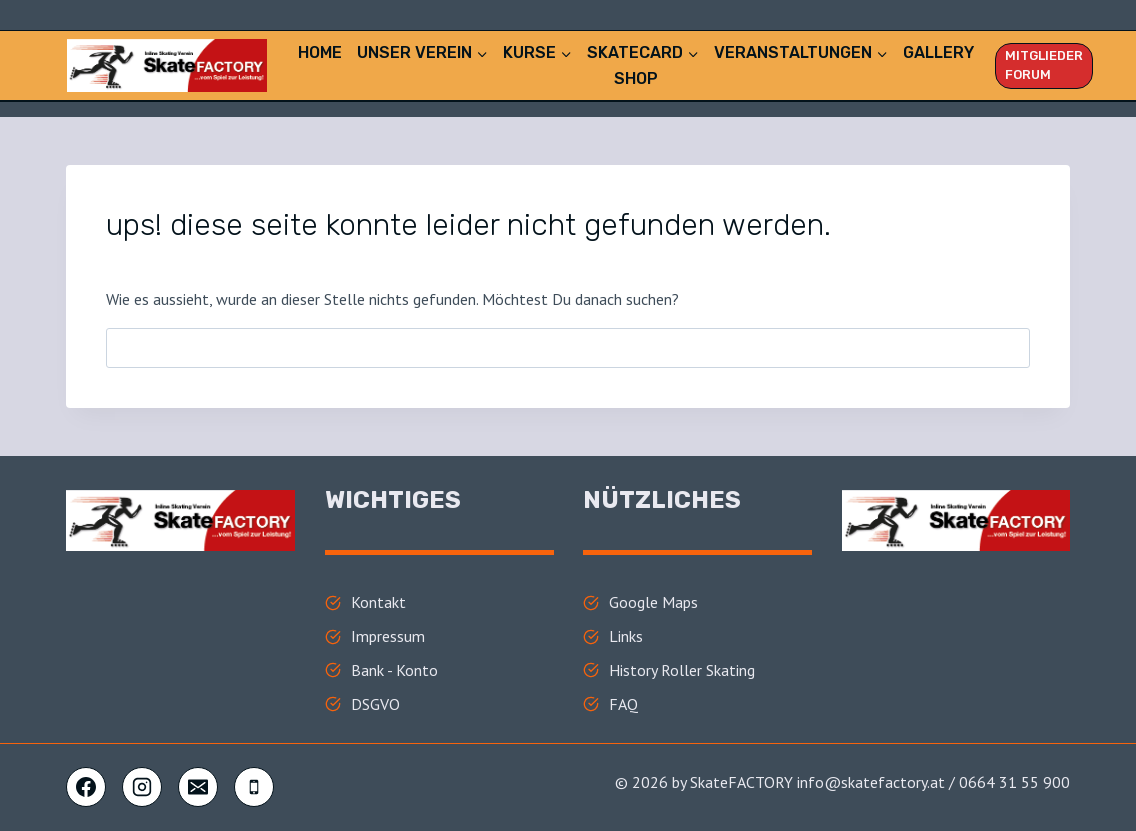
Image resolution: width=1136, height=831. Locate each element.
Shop (636, 78)
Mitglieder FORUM (1044, 64)
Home (320, 52)
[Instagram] (142, 787)
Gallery (938, 52)
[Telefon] (254, 787)
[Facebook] (86, 787)
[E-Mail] (198, 787)
